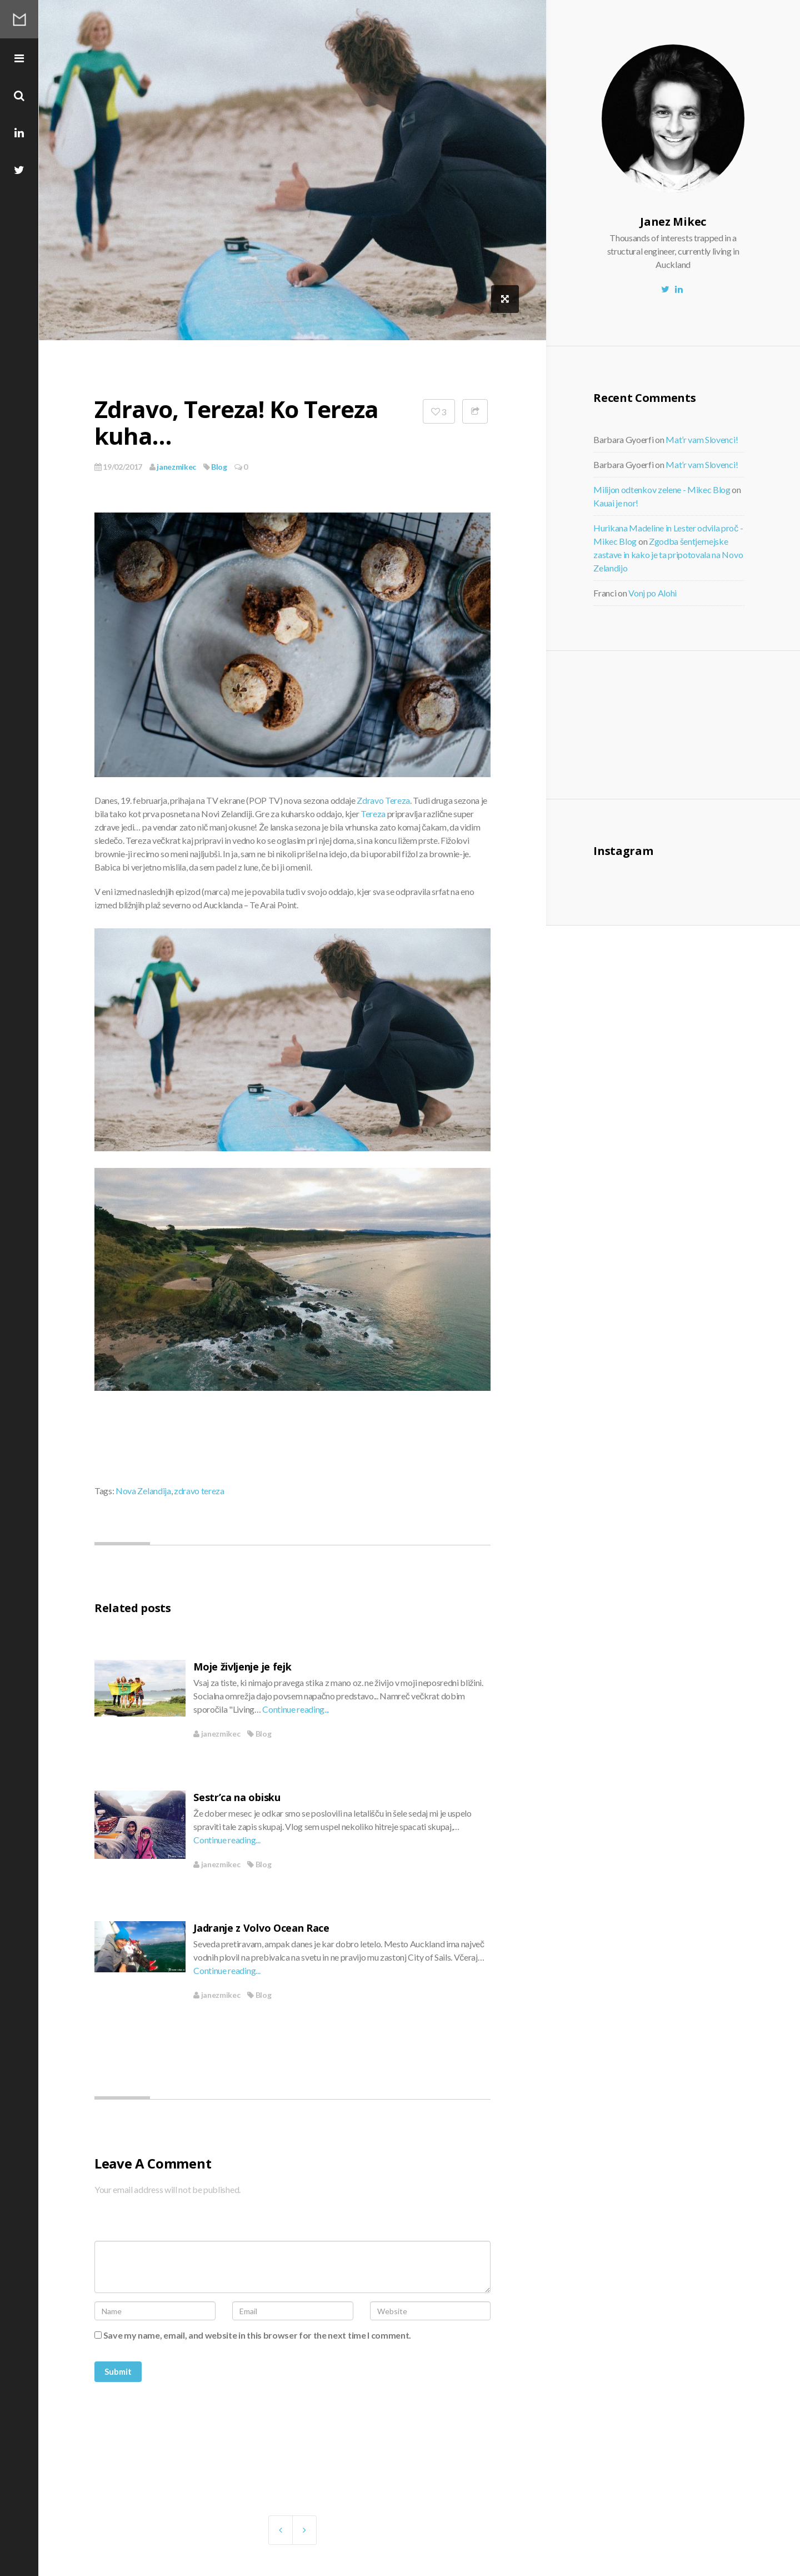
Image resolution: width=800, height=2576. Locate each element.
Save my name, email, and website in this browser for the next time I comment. (257, 2335)
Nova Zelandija (143, 1490)
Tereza (373, 813)
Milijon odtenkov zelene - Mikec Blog (661, 489)
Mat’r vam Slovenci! (702, 439)
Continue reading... (295, 1709)
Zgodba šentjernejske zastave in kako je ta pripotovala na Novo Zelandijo (668, 554)
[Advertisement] (685, 723)
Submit (118, 2371)
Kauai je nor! (615, 503)
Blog (219, 466)
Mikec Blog (19, 19)
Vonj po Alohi (652, 593)
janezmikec (172, 466)
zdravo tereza (199, 1490)
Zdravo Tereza (383, 800)
